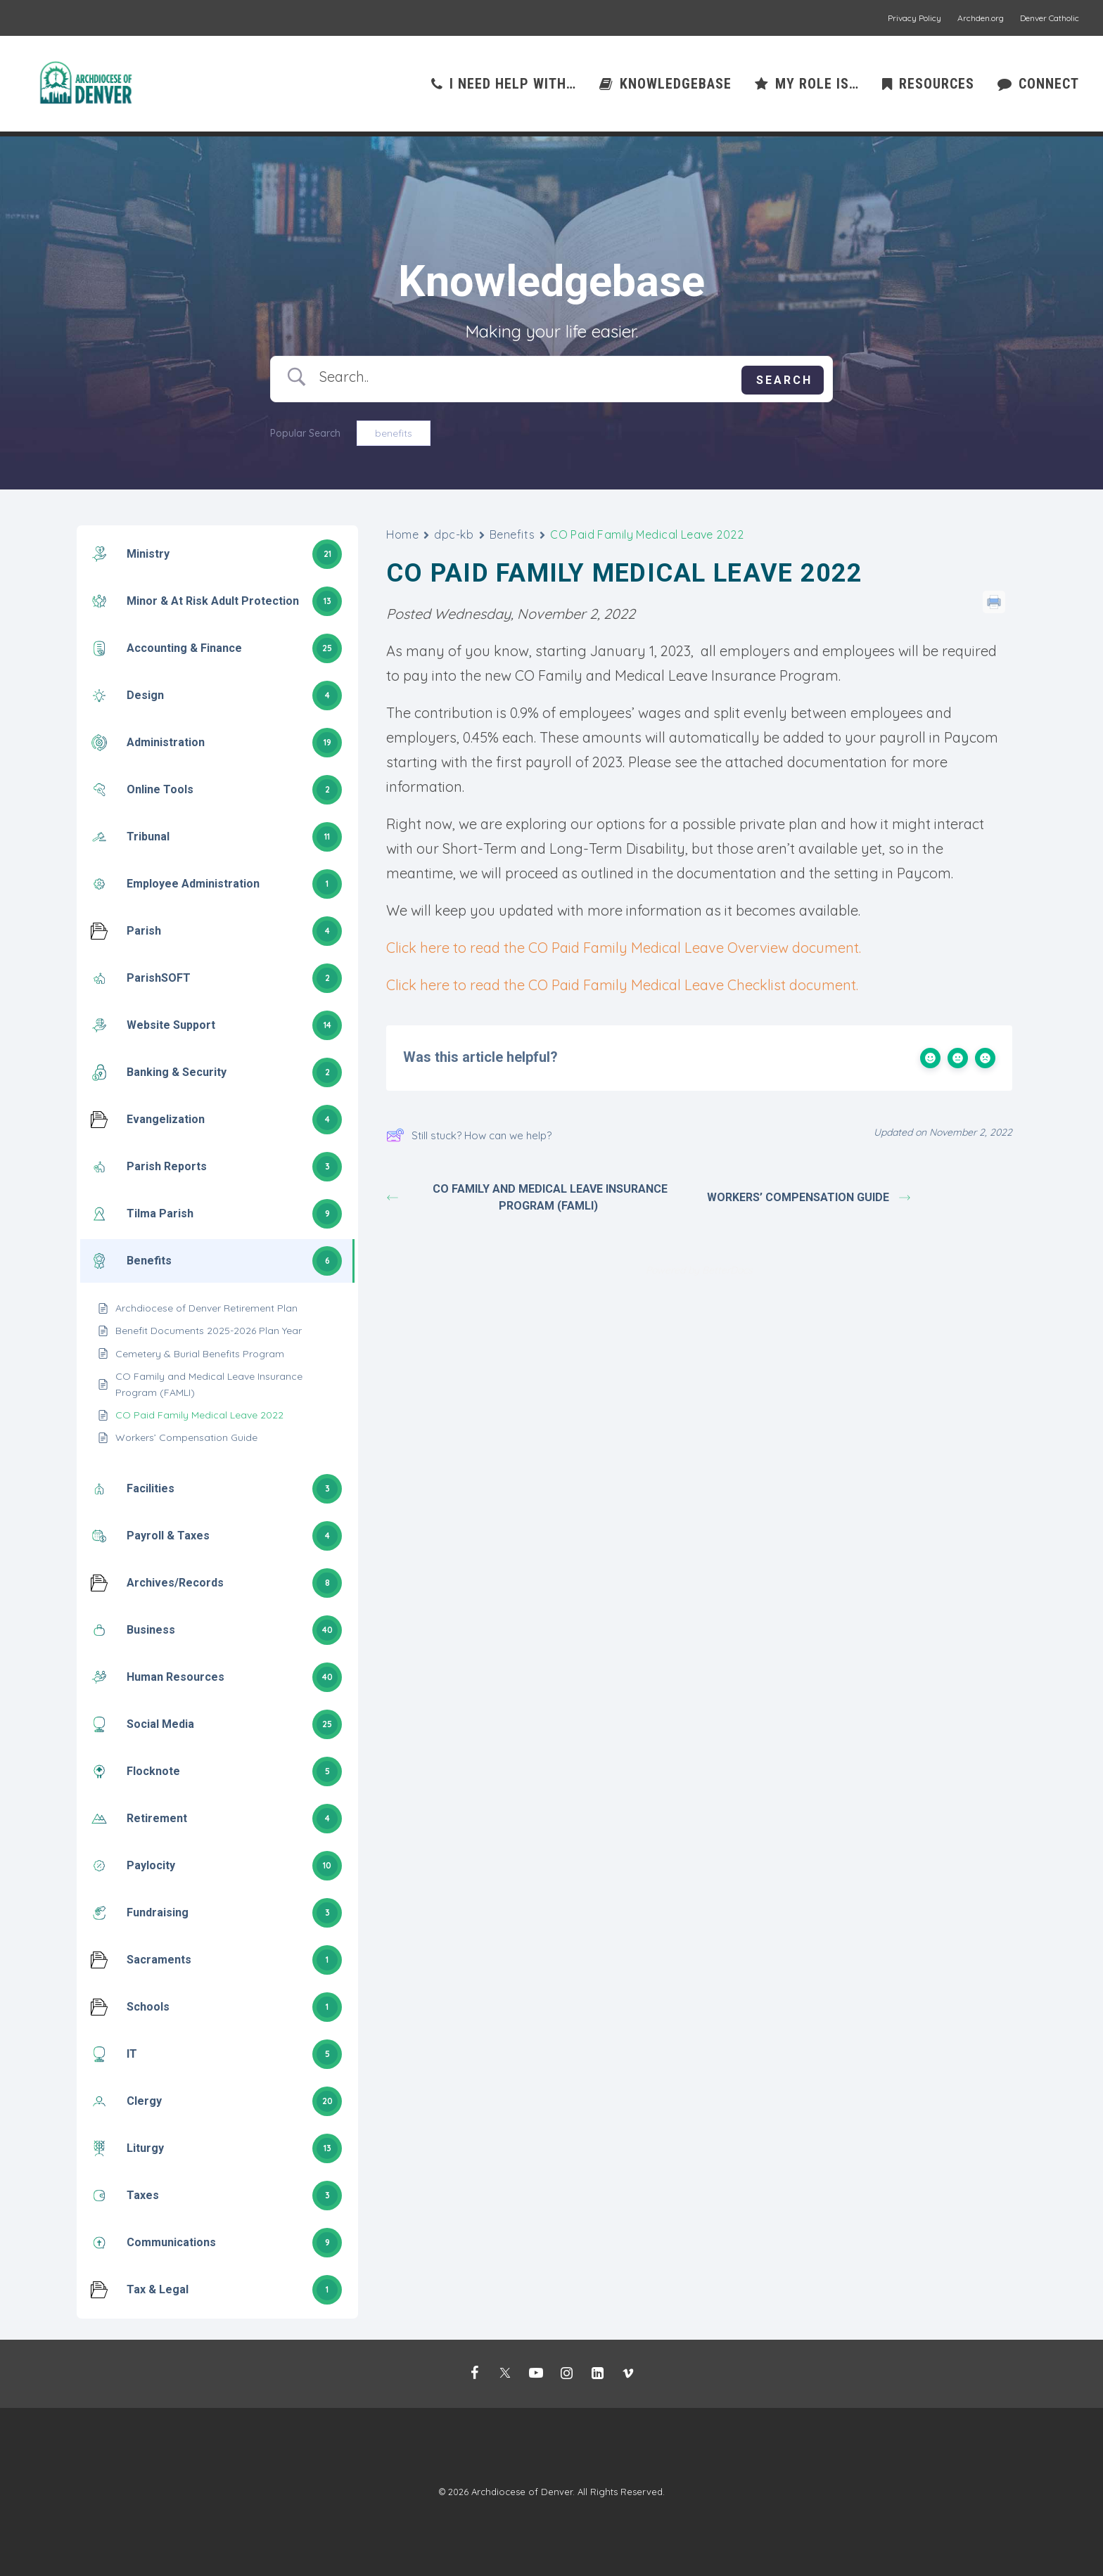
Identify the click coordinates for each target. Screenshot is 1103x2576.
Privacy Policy (914, 18)
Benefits (512, 535)
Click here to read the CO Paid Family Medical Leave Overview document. (623, 948)
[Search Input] (525, 377)
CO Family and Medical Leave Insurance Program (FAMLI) (528, 1198)
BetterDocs (727, 1270)
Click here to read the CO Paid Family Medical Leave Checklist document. (622, 985)
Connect (1049, 86)
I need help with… (513, 86)
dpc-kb (453, 535)
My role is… (817, 86)
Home (402, 535)
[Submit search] (782, 380)
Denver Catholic (1049, 18)
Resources (936, 86)
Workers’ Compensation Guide (808, 1198)
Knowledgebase (676, 86)
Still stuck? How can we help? (469, 1136)
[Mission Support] (86, 86)
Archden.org (980, 18)
